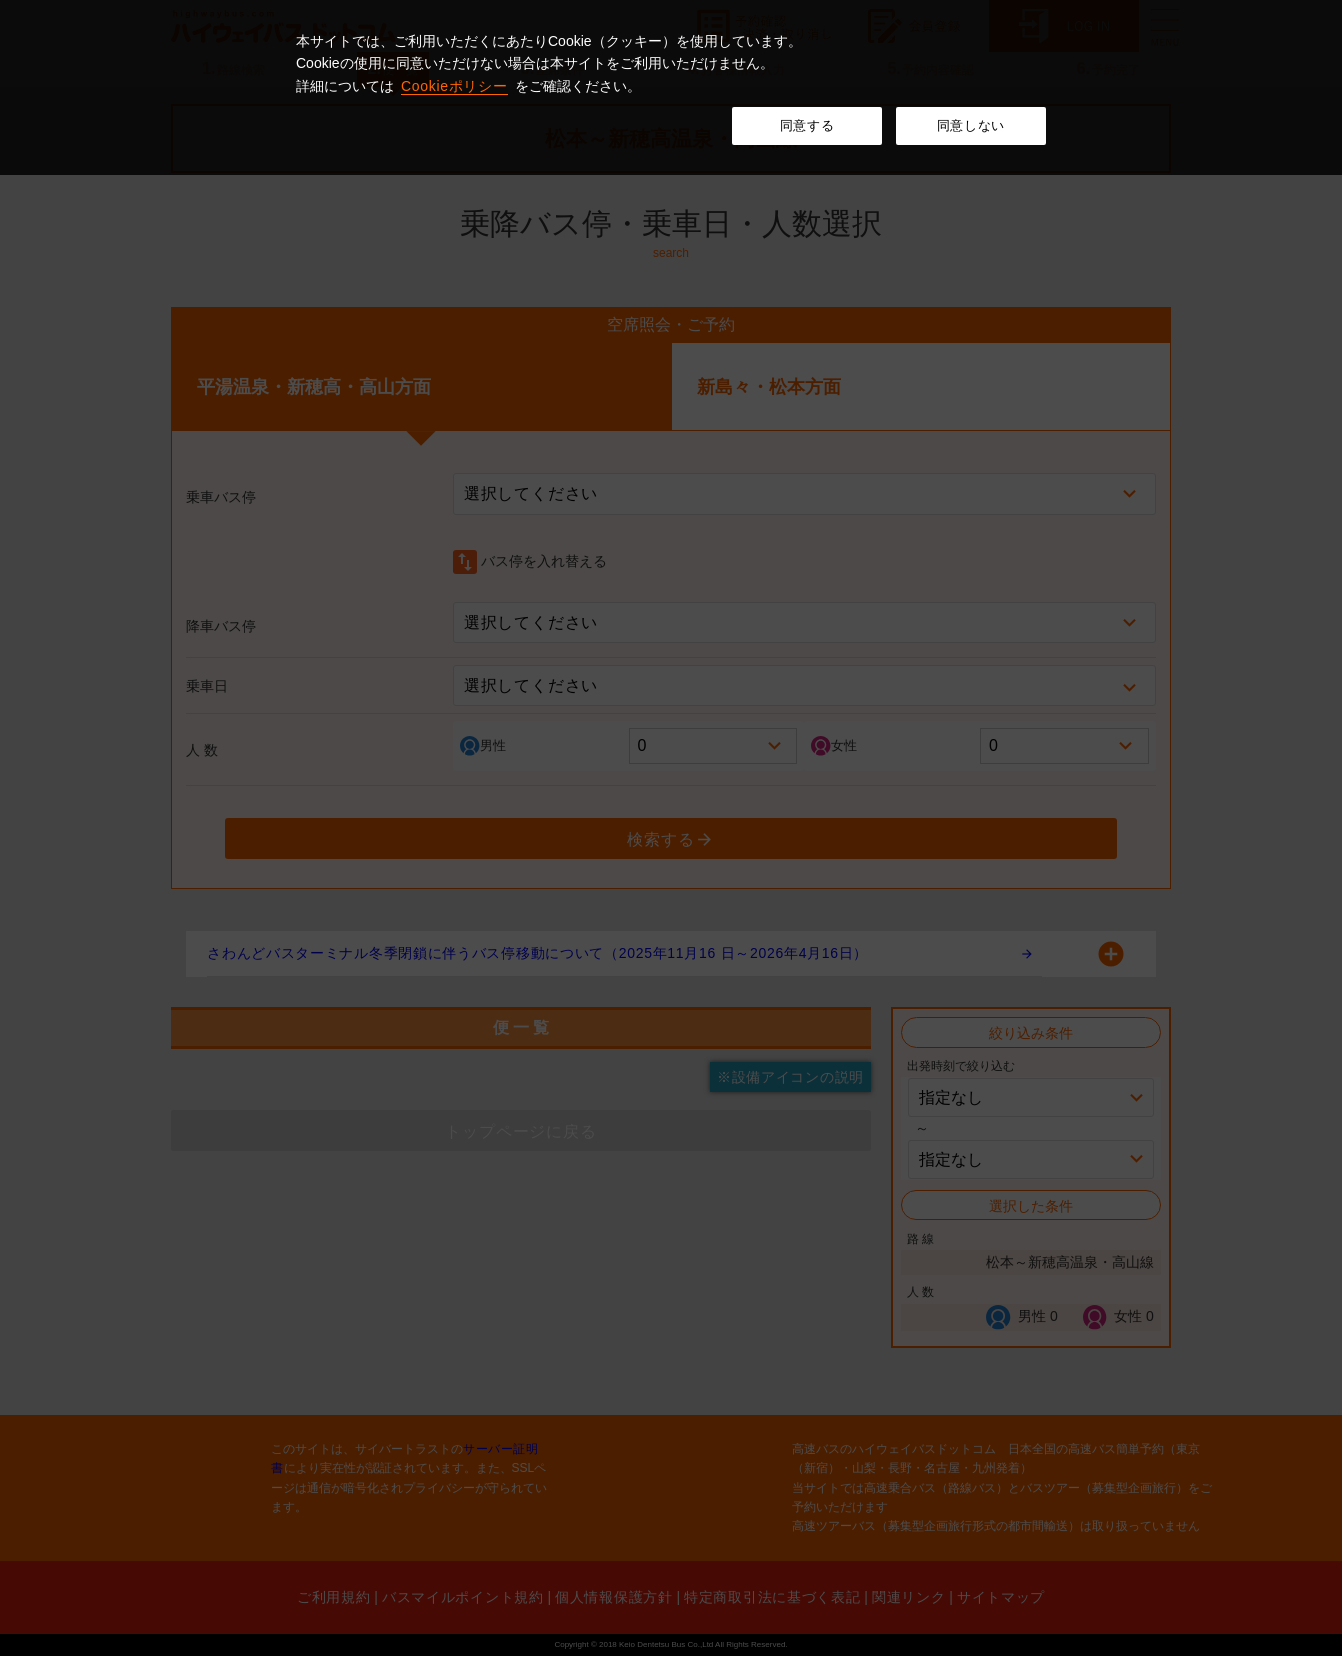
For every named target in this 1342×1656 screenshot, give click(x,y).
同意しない (971, 125)
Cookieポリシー (454, 86)
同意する (807, 125)
